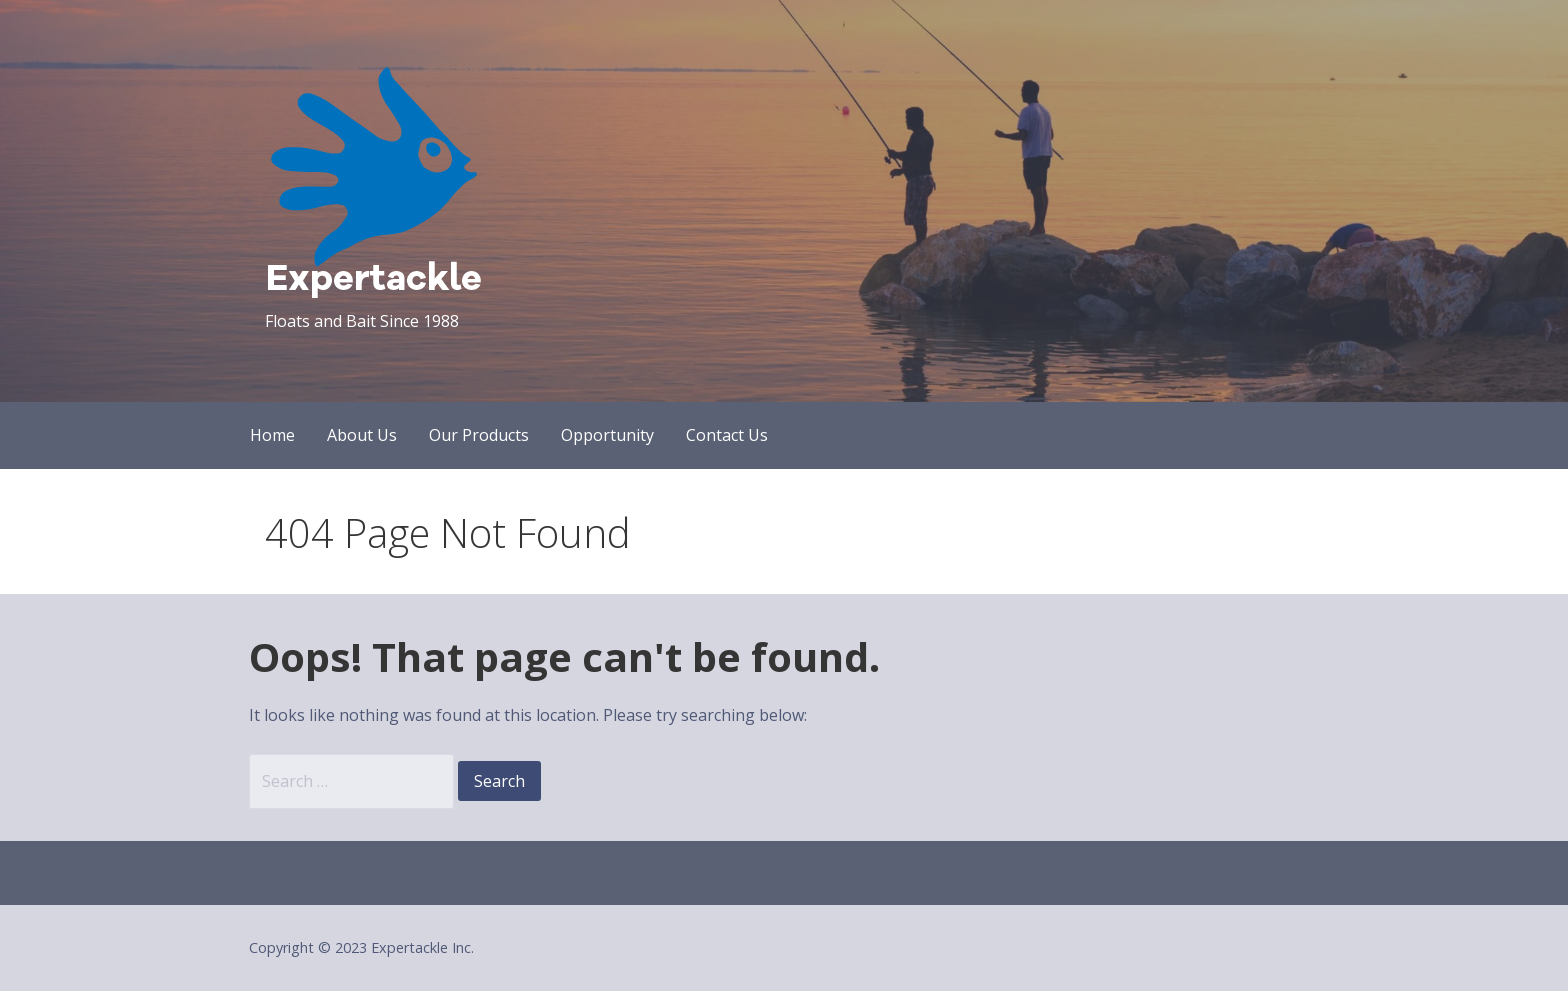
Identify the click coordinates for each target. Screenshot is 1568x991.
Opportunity (607, 435)
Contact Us (727, 435)
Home (272, 435)
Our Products (479, 435)
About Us (362, 435)
